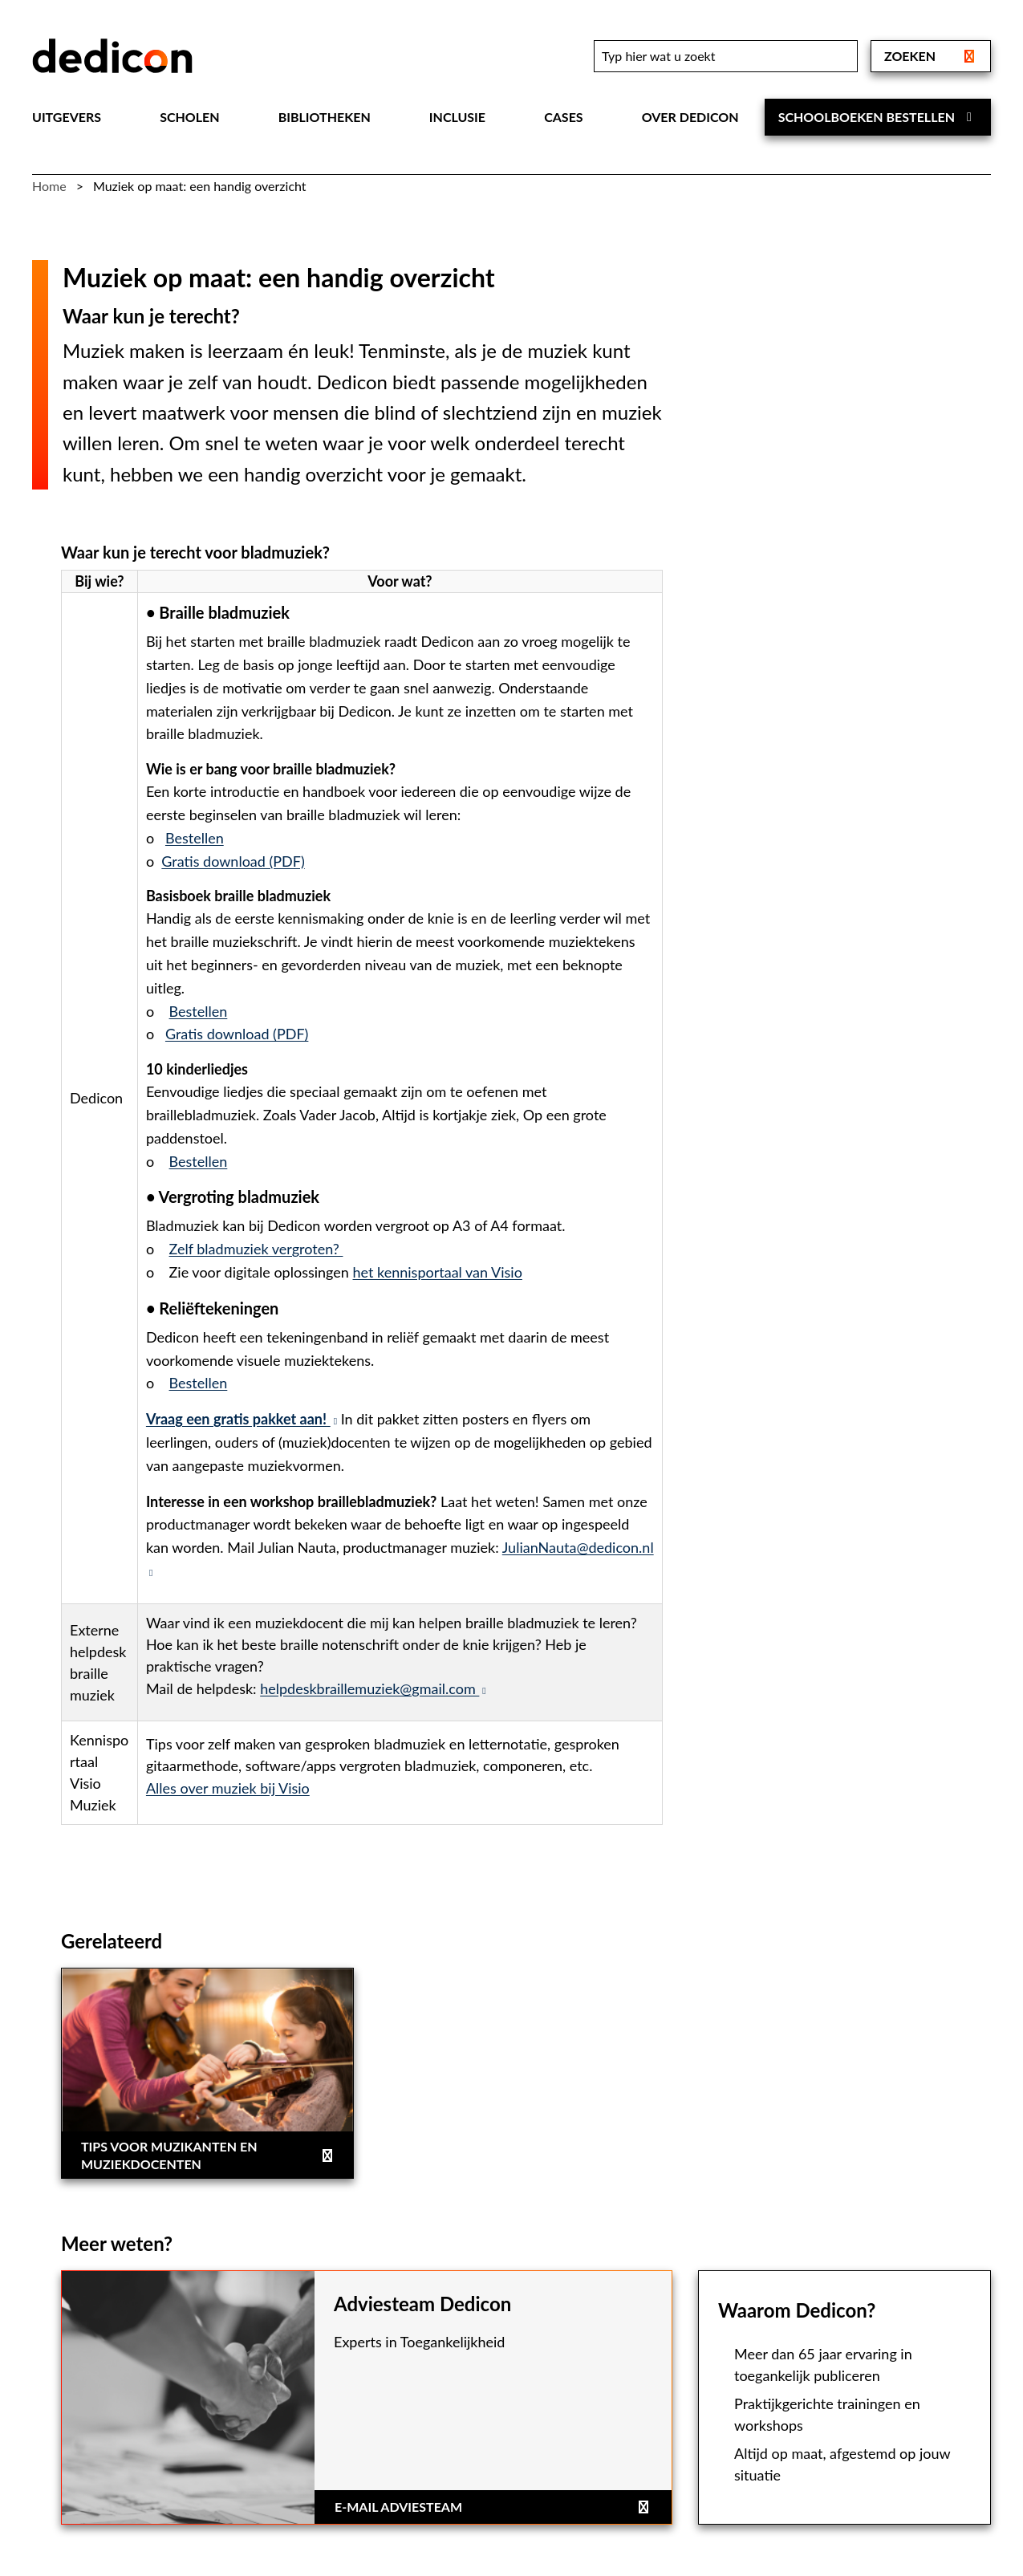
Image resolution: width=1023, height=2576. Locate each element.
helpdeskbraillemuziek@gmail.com (373, 1688)
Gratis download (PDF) (232, 861)
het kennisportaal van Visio (437, 1272)
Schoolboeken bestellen (877, 116)
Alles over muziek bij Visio (228, 1788)
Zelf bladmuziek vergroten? (256, 1249)
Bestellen (194, 838)
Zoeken (930, 55)
